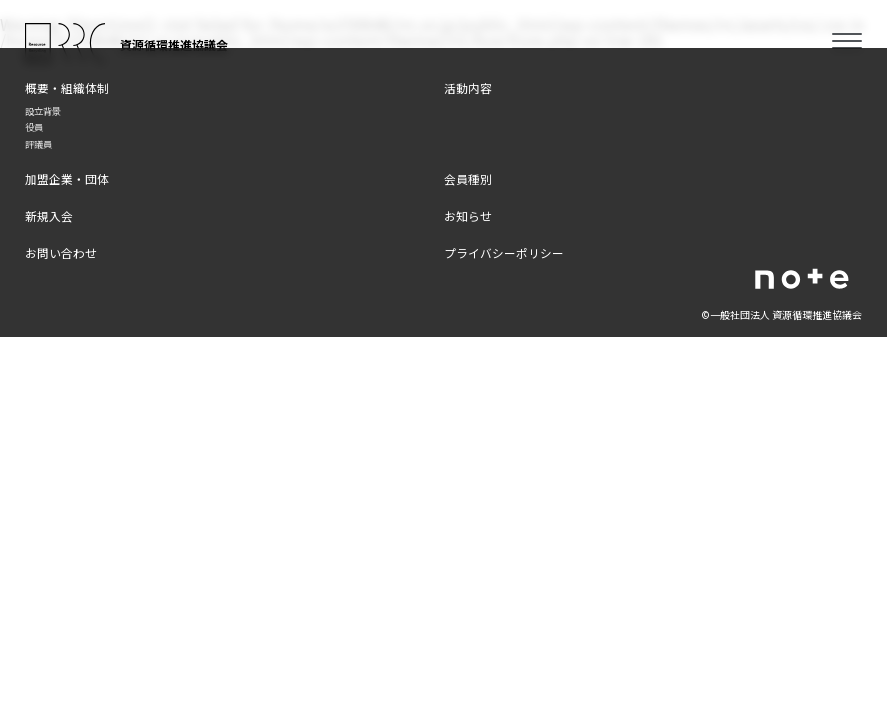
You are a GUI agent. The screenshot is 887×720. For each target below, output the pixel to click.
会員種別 (468, 178)
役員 (34, 127)
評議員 (38, 144)
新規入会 (49, 215)
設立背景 (43, 111)
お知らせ (468, 215)
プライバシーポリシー (504, 252)
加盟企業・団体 (67, 178)
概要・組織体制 (67, 87)
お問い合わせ (61, 252)
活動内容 (468, 87)
